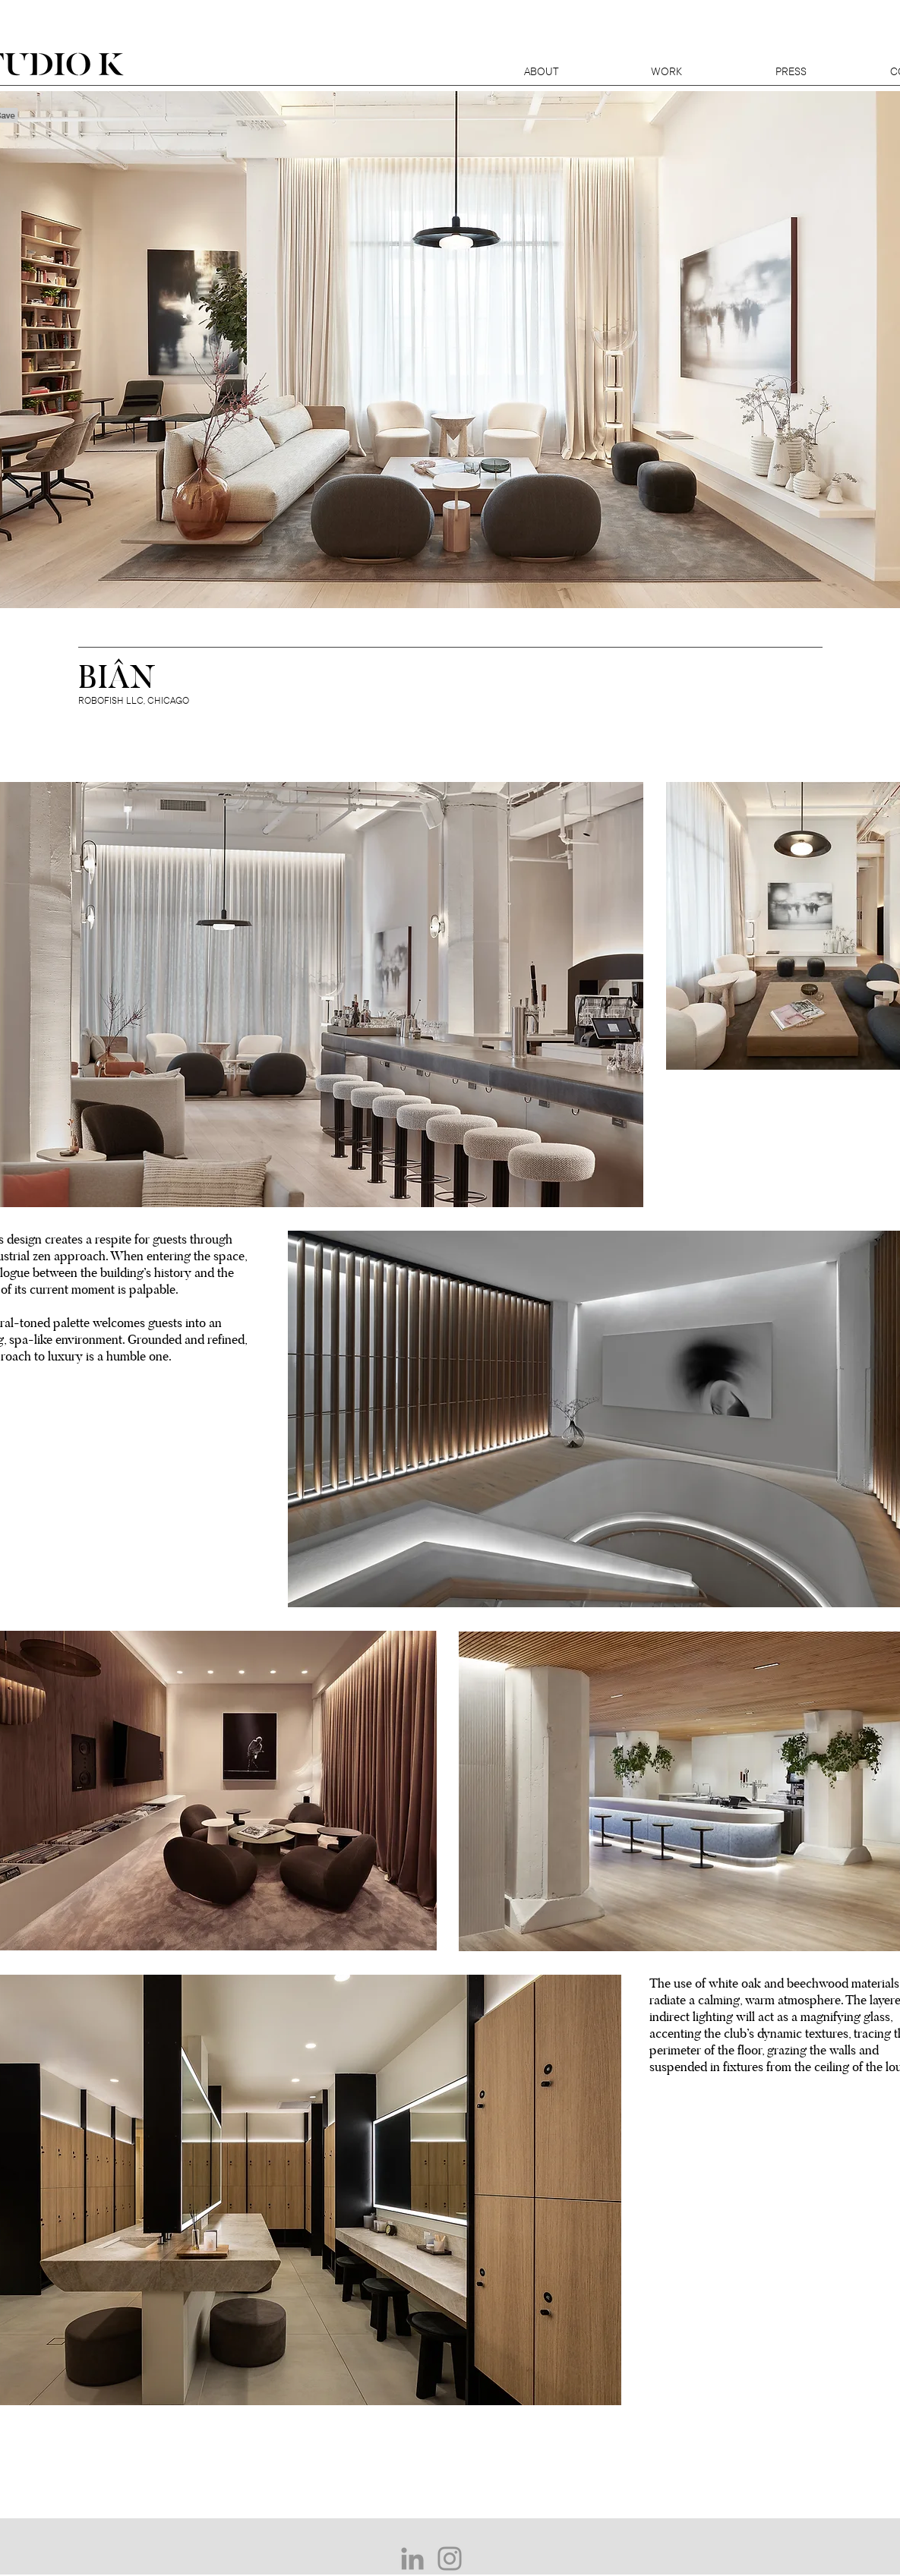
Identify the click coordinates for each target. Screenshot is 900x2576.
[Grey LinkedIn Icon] (412, 2558)
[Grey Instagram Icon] (450, 2558)
